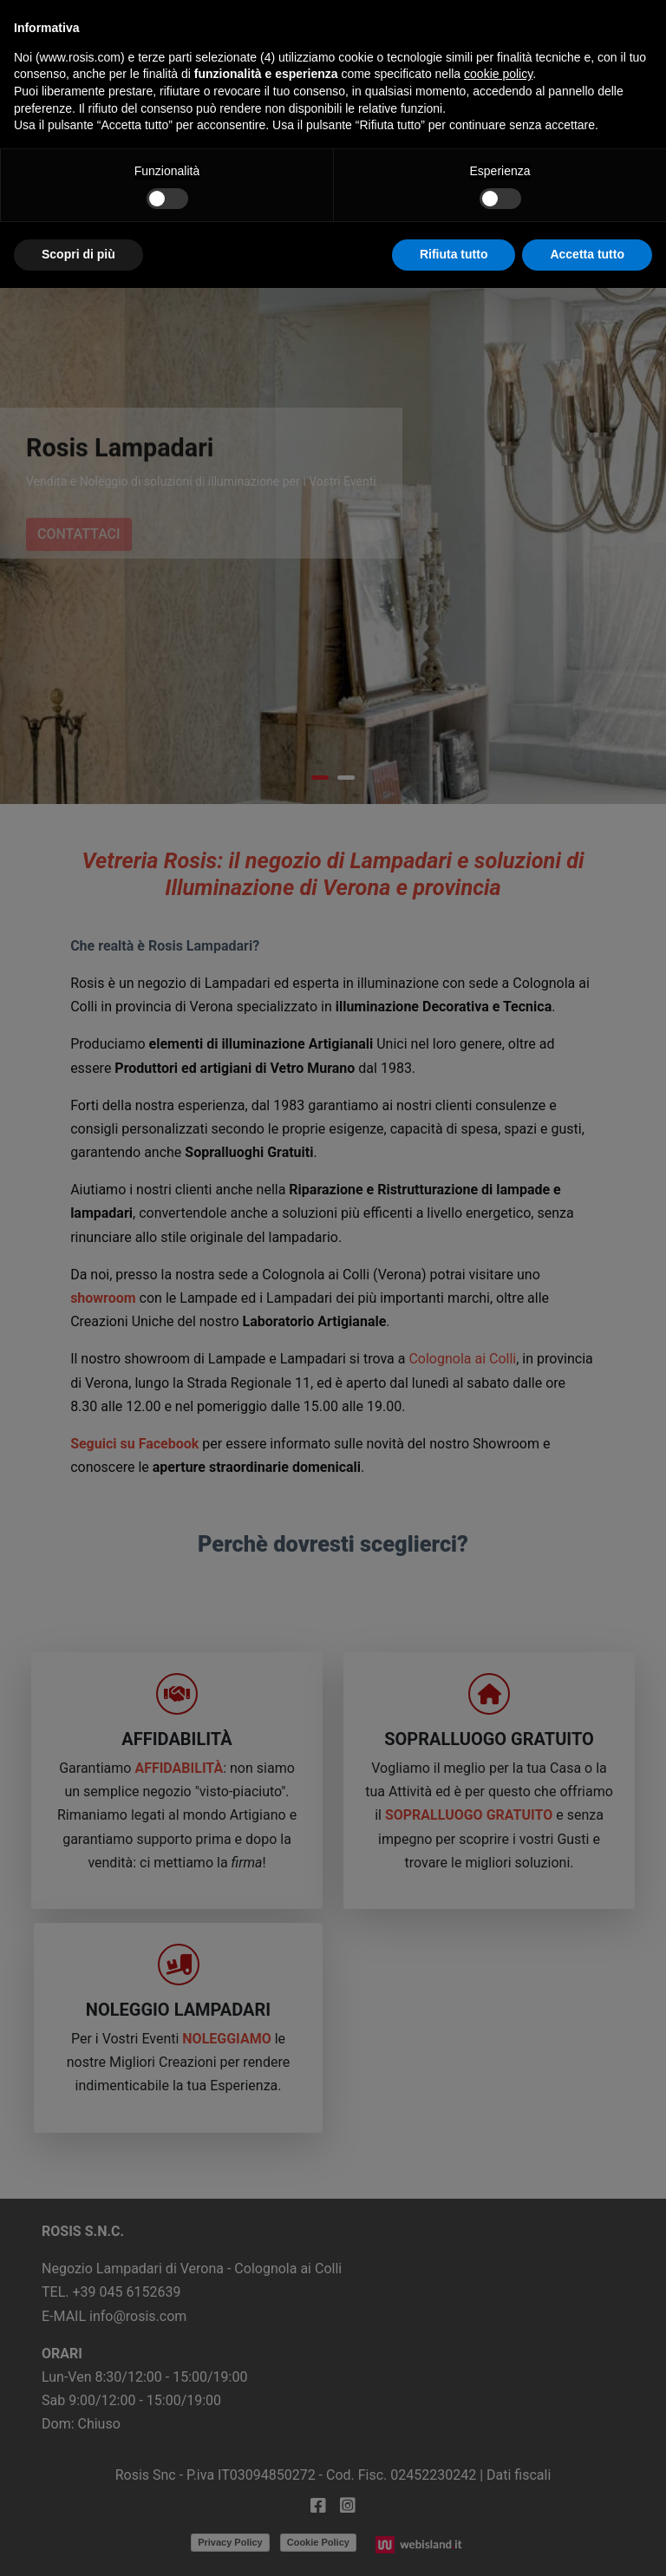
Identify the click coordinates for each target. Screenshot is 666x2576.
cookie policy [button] (498, 74)
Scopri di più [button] (78, 254)
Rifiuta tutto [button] (454, 254)
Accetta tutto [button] (587, 254)
